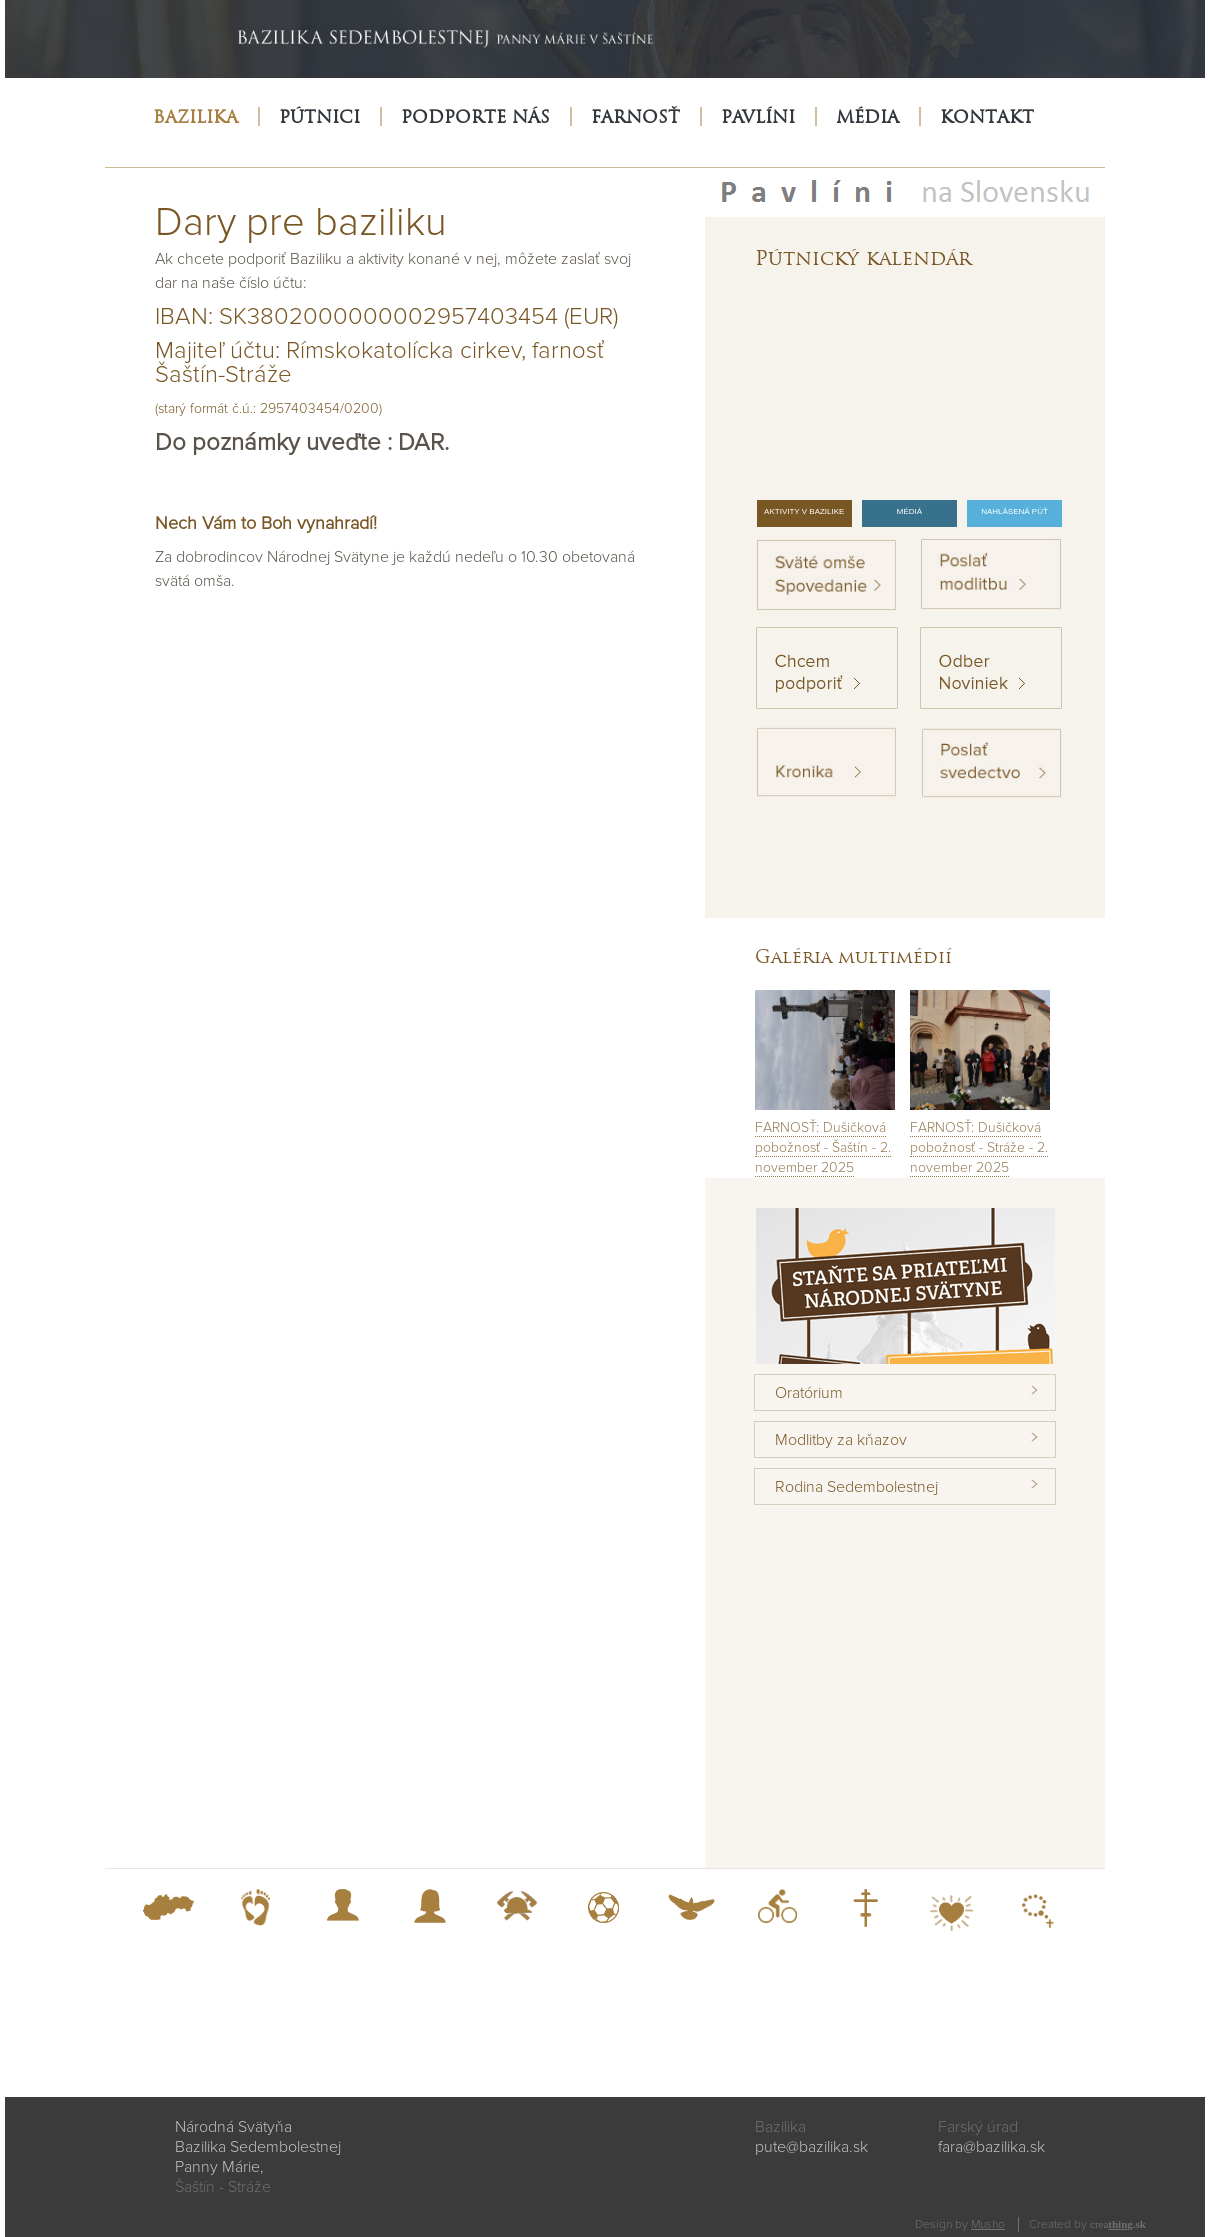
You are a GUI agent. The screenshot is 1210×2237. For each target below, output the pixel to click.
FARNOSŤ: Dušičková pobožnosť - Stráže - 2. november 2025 (979, 1147)
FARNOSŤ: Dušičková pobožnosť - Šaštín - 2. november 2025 (823, 1147)
